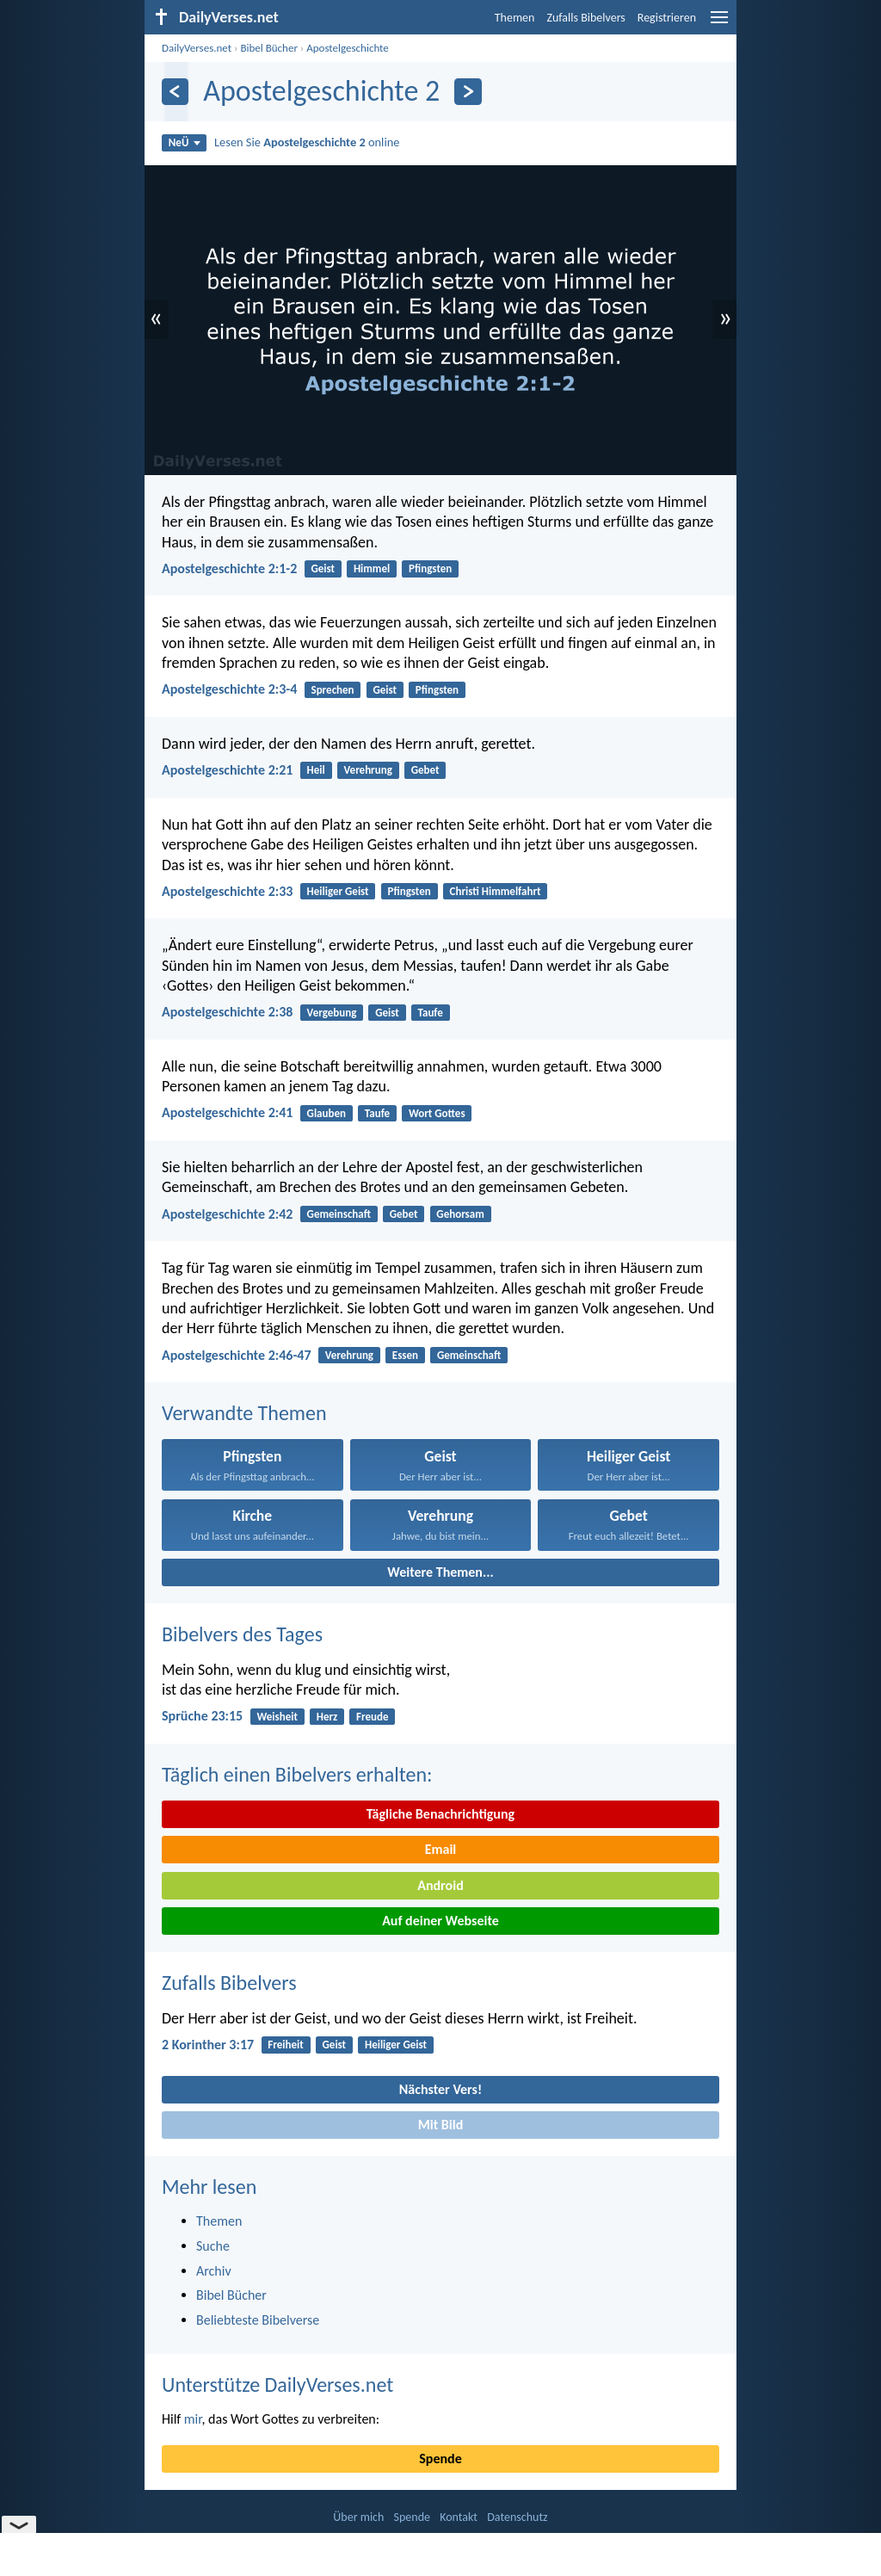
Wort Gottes (437, 1113)
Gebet (425, 769)
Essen (405, 1355)
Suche (213, 2246)
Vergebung (332, 1012)
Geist (323, 568)
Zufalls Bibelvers (585, 17)
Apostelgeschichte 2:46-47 (236, 1355)
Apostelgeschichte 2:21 (227, 770)
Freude (372, 1716)
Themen (515, 17)
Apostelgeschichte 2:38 (227, 1012)
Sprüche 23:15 (202, 1716)
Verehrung (368, 769)
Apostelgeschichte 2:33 (227, 891)
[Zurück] (175, 91)
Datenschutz (517, 2517)
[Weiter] (467, 91)
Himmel (372, 568)
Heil (316, 769)
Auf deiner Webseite (440, 1920)
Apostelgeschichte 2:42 (227, 1214)
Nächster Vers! (440, 2089)
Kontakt (458, 2517)
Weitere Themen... (440, 1572)
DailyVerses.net (196, 47)
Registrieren (667, 17)
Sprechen (332, 689)
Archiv (213, 2271)
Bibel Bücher (269, 47)
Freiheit (285, 2044)
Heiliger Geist (338, 891)
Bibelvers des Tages (242, 1634)
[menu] (719, 23)
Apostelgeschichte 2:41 (227, 1112)
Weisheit (276, 1716)
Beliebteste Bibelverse (257, 2320)
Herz (327, 1716)
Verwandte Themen (244, 1412)
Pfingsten (430, 568)
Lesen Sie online (306, 142)
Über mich (358, 2517)
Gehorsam (460, 1214)
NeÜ (184, 142)
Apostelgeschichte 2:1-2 (229, 568)
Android (440, 1885)
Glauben (326, 1113)
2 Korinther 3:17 (208, 2044)
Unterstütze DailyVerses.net (277, 2384)
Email (441, 1849)
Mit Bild (441, 2124)
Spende (440, 2458)
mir (193, 2419)
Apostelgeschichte (347, 47)
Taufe (430, 1012)
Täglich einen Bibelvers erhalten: (297, 1774)
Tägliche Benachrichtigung (440, 1814)
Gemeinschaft (339, 1214)
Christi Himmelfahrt (495, 891)
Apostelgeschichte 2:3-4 (229, 689)
